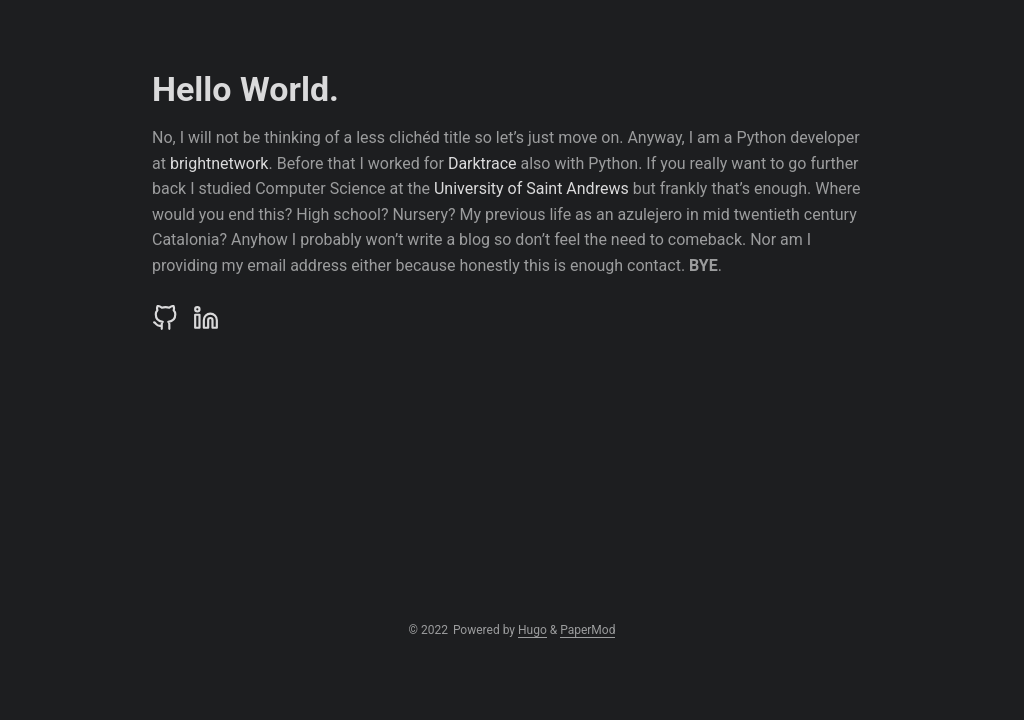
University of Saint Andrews (531, 188)
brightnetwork (219, 163)
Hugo (532, 630)
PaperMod (587, 630)
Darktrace (482, 163)
